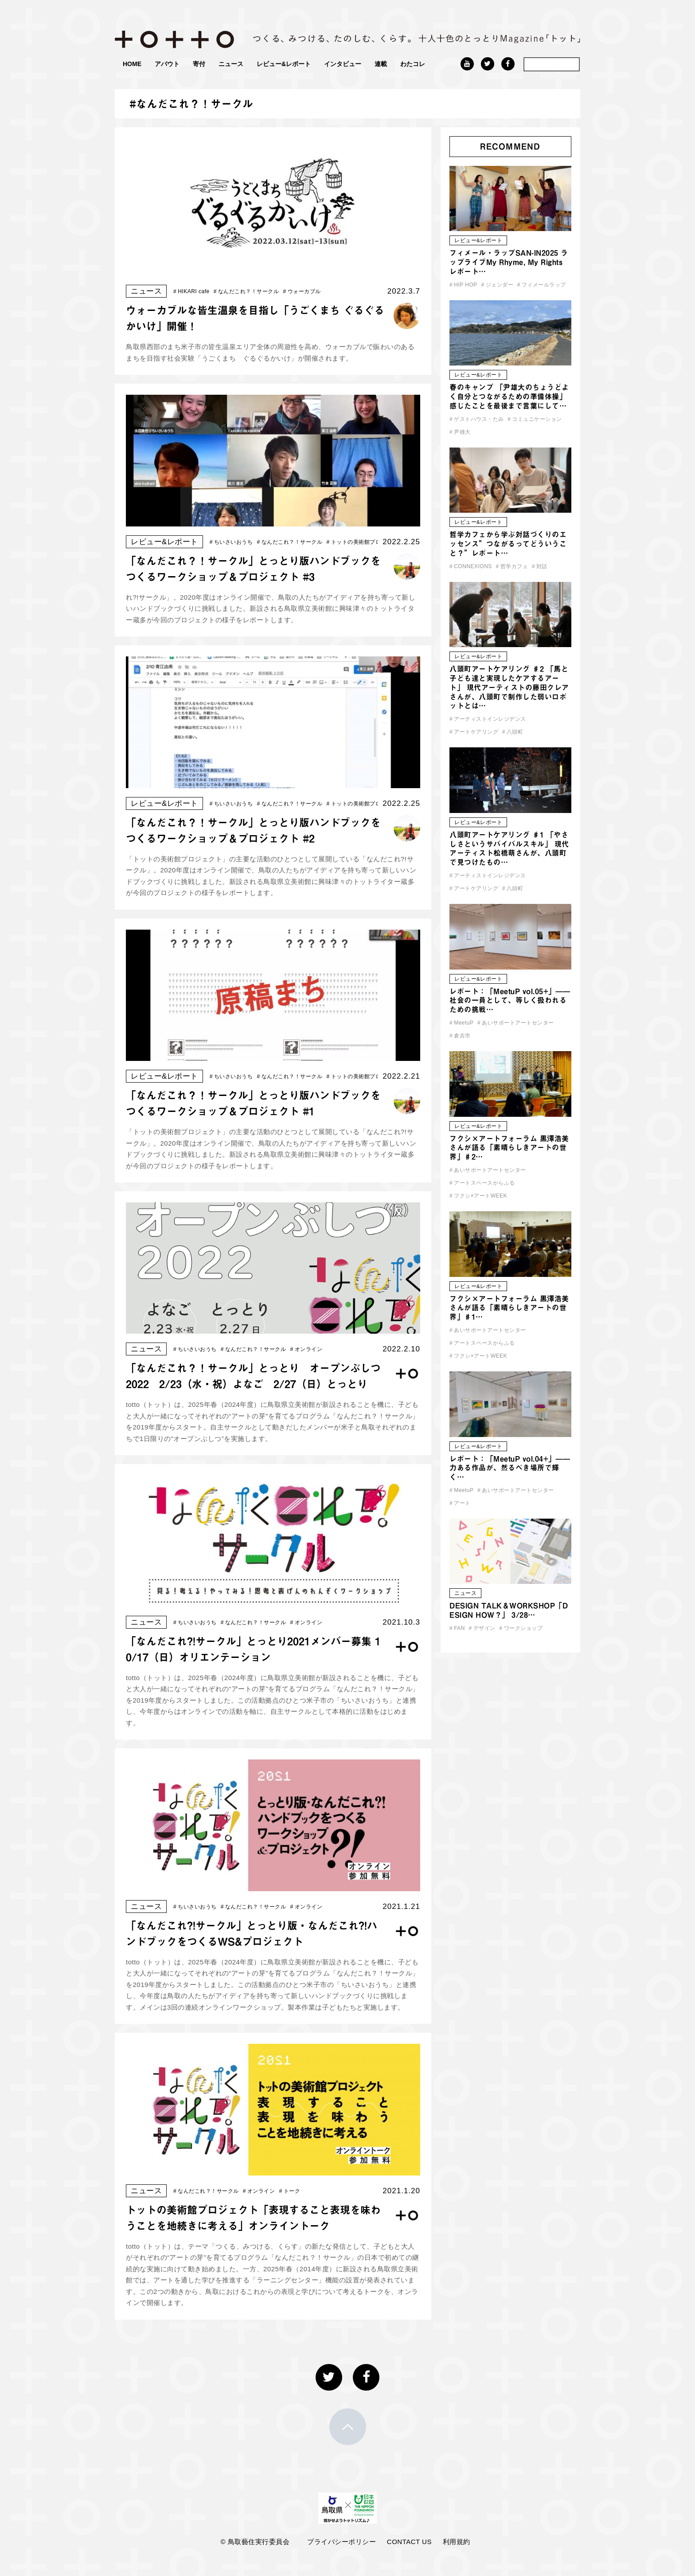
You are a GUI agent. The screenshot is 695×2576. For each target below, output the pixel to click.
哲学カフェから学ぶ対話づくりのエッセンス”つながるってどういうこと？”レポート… (507, 544)
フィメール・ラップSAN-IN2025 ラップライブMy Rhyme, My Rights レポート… (508, 262)
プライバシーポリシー (341, 2541)
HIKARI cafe (191, 291)
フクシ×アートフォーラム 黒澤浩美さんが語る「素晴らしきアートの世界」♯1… (509, 1308)
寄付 (199, 63)
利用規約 (456, 2541)
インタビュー (342, 63)
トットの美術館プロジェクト (364, 542)
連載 (381, 63)
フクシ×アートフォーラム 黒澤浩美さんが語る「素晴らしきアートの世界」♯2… (509, 1148)
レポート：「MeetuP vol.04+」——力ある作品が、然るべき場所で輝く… (509, 1468)
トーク (290, 2191)
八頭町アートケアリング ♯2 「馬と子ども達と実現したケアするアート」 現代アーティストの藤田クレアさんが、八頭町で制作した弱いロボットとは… (509, 687)
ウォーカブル (302, 291)
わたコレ (412, 63)
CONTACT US (409, 2541)
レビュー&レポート (284, 63)
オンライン (306, 1349)
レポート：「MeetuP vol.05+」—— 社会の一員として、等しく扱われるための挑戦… (509, 1000)
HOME (132, 63)
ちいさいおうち (231, 542)
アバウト (167, 63)
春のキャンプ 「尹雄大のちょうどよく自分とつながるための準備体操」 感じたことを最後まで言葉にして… (509, 396)
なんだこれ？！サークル (246, 291)
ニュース (231, 63)
